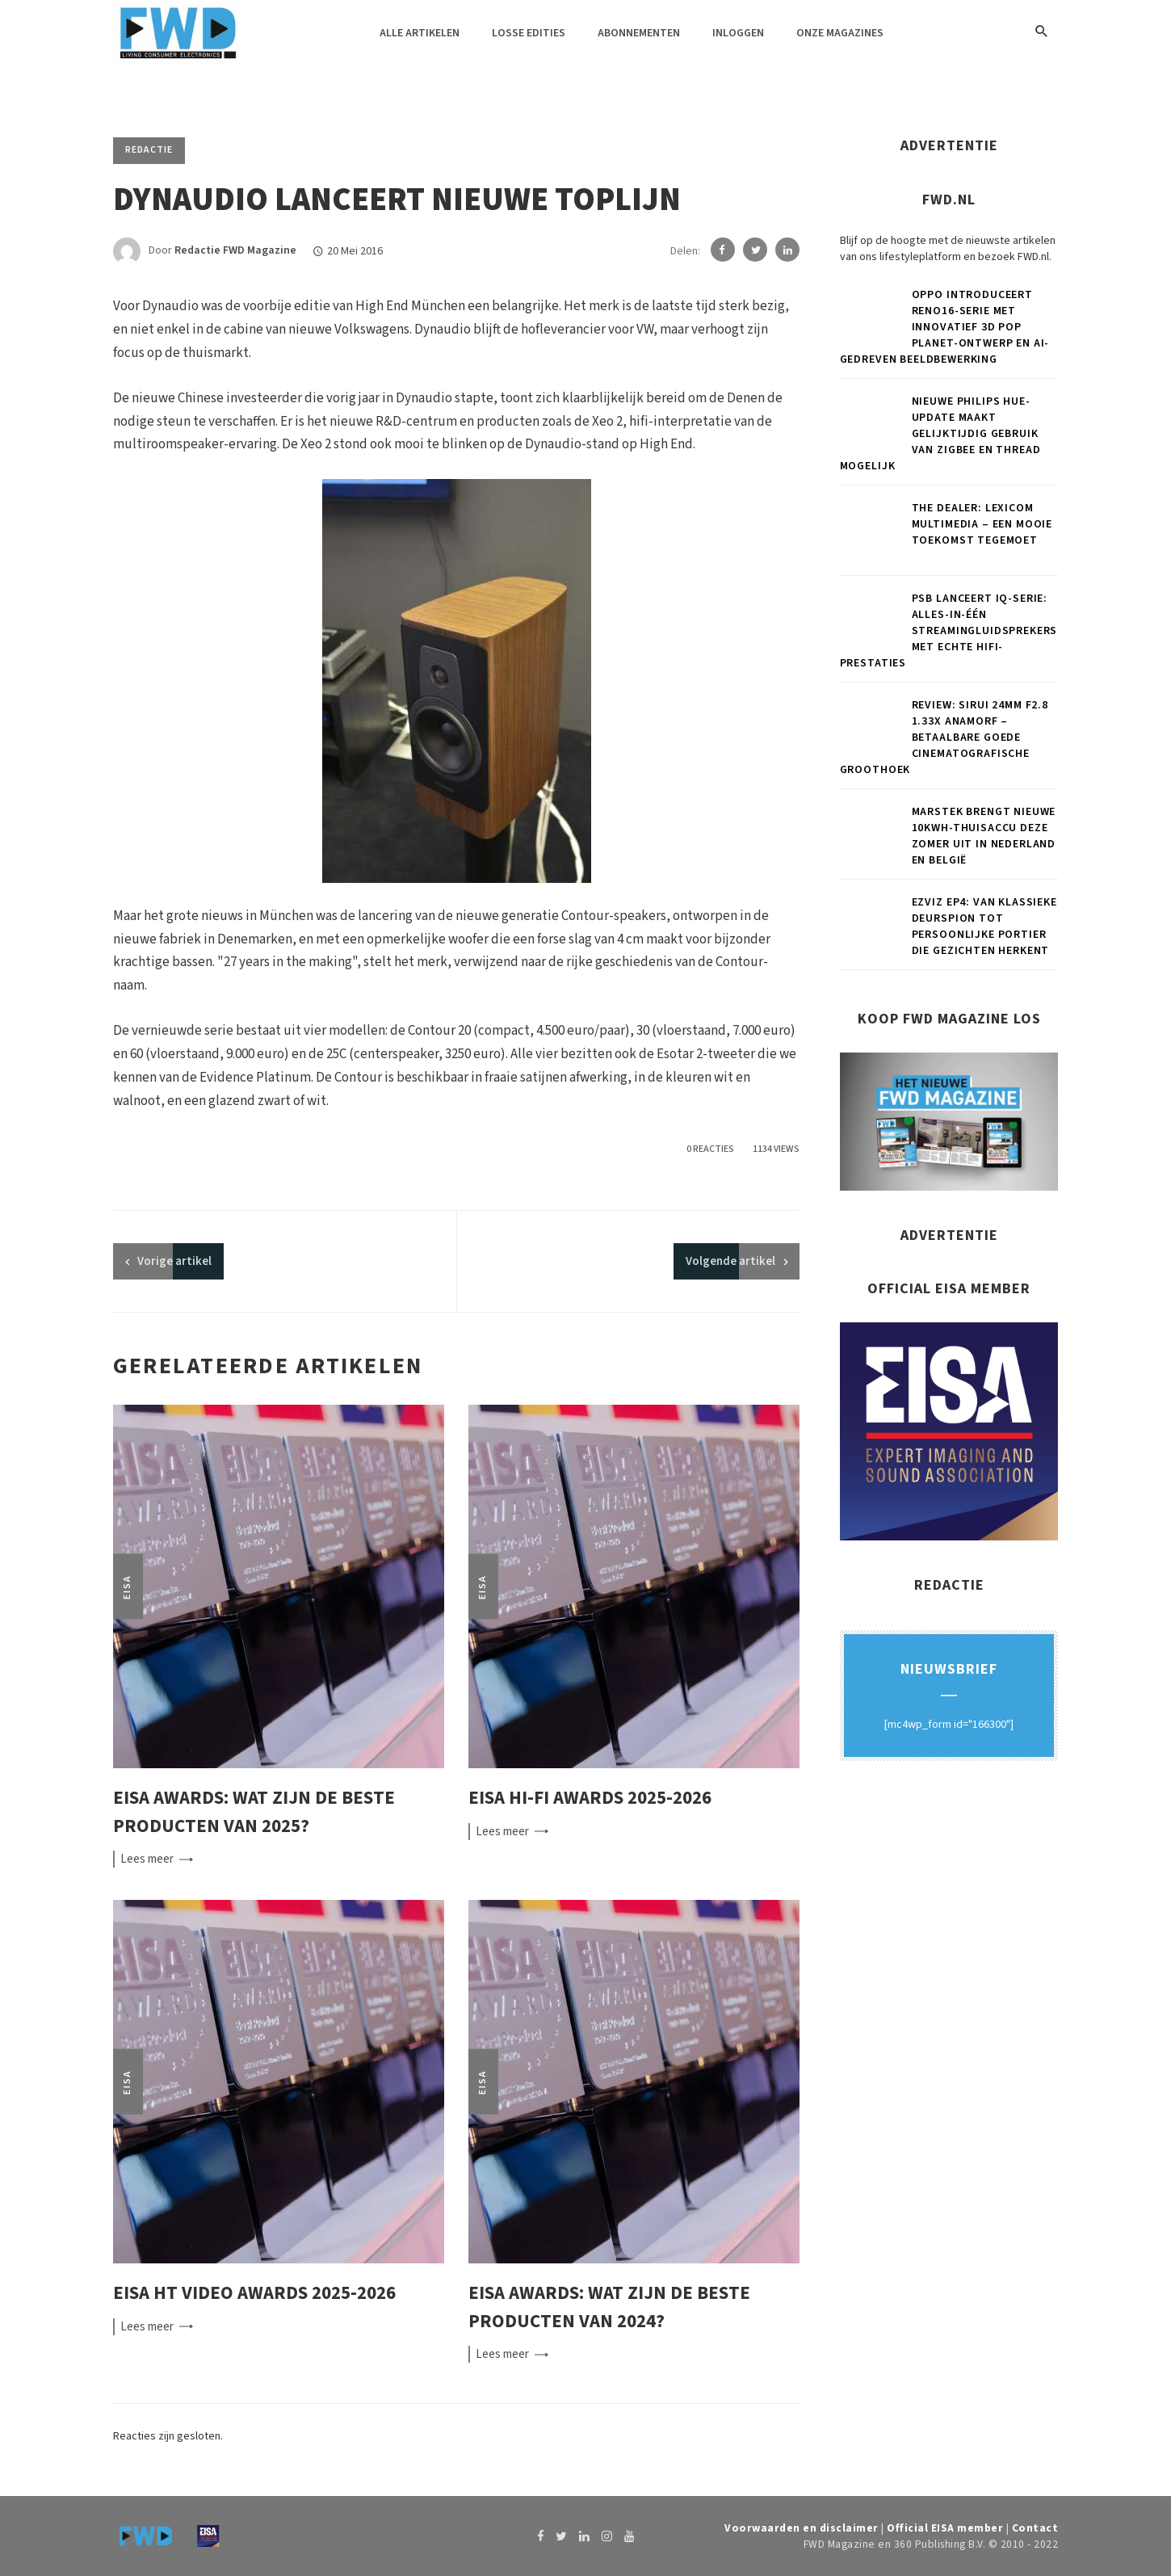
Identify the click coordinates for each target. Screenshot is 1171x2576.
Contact (1035, 2528)
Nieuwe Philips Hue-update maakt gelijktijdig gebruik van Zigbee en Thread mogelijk (940, 433)
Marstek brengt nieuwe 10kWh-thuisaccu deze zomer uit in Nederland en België (984, 836)
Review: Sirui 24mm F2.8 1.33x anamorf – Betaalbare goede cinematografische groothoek (944, 737)
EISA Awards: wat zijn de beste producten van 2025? (254, 1811)
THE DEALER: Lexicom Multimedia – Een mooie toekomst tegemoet (982, 524)
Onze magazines (839, 33)
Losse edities (528, 33)
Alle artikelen (420, 33)
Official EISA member (945, 2528)
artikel (174, 1261)
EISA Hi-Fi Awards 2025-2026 (589, 1797)
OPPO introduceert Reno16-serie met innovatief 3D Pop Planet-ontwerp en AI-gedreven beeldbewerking (945, 327)
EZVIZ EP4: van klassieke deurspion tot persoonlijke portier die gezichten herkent (984, 926)
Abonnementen (639, 33)
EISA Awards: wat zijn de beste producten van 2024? (609, 2307)
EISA (127, 1586)
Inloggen (738, 33)
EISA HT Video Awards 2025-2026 (254, 2293)
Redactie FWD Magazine (235, 251)
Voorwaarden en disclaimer (801, 2528)
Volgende (730, 1261)
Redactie (149, 150)
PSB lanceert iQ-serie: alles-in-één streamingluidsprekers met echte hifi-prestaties (949, 630)
